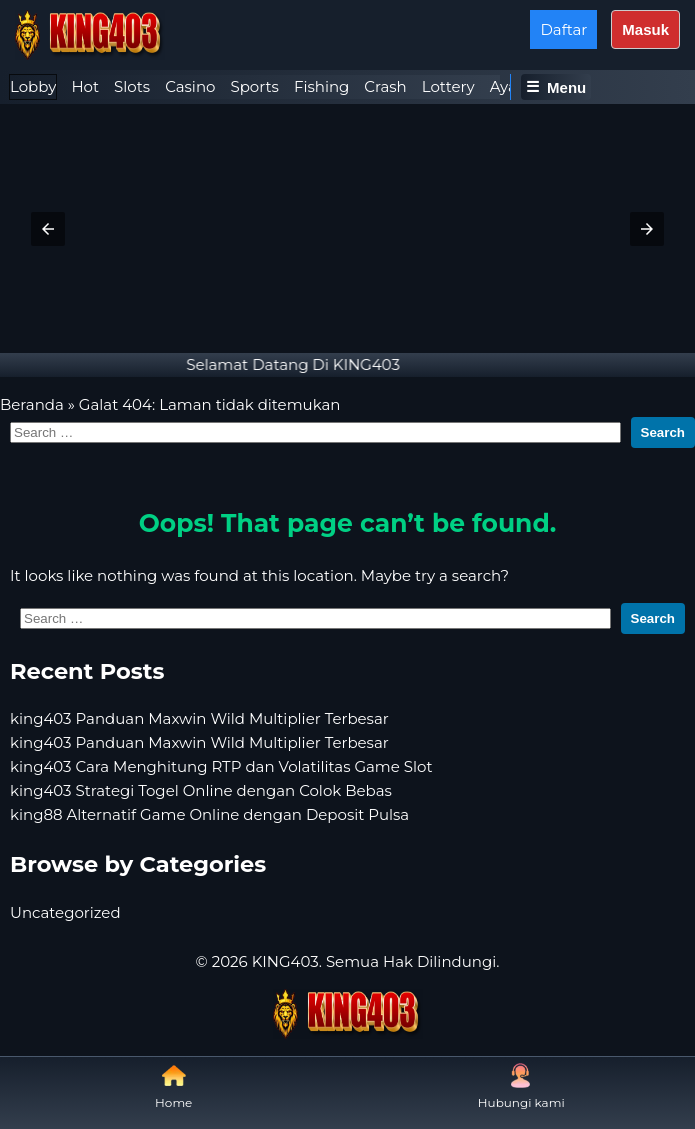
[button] (48, 229)
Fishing (321, 86)
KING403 (285, 961)
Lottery (448, 86)
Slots (132, 86)
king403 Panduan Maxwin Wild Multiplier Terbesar (199, 718)
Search (663, 432)
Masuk (645, 29)
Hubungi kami (521, 1086)
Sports (254, 86)
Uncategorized (65, 912)
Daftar (563, 29)
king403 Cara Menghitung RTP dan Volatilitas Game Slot (221, 766)
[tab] (33, 87)
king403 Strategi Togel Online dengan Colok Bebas (201, 790)
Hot (85, 86)
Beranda (32, 404)
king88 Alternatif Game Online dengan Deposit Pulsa (209, 814)
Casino (190, 86)
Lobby (33, 86)
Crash (385, 86)
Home (173, 1086)
